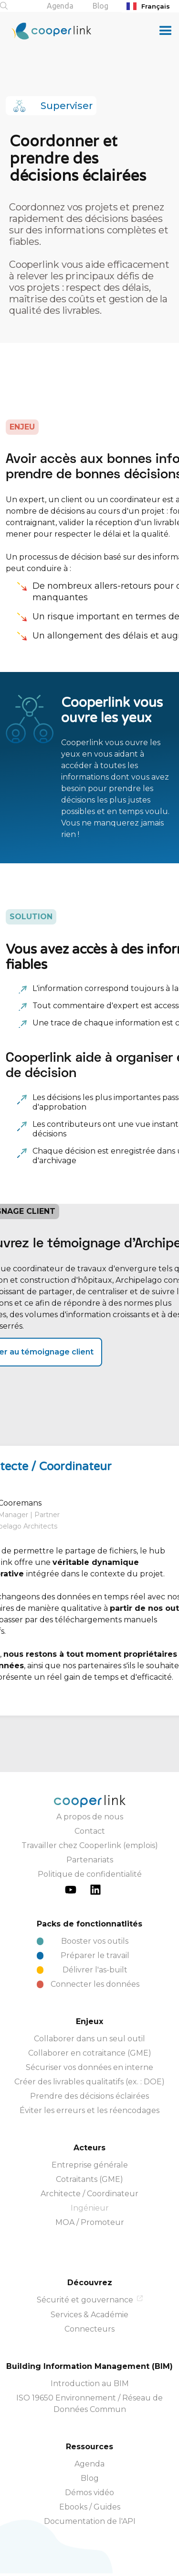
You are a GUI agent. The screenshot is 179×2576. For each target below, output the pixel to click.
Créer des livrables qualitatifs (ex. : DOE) (89, 2081)
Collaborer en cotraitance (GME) (89, 2053)
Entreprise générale (90, 2164)
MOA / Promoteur (89, 2222)
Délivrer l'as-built (95, 1969)
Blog (100, 5)
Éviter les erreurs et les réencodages (89, 2110)
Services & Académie (89, 2314)
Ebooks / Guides (89, 2506)
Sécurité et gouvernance (85, 2299)
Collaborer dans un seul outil (89, 2038)
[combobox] (150, 6)
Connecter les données (95, 1984)
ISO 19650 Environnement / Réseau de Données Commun (89, 2403)
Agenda (60, 5)
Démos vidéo (89, 2492)
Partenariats (89, 1859)
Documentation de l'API (90, 2521)
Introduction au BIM (90, 2383)
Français (148, 6)
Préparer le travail (95, 1955)
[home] (45, 31)
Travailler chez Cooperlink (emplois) (89, 1845)
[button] (165, 31)
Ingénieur (90, 2208)
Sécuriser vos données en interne (89, 2067)
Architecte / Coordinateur (89, 2193)
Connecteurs (89, 2329)
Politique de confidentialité (90, 1874)
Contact (89, 1831)
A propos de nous (89, 1816)
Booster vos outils (94, 1941)
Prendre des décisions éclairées (89, 2096)
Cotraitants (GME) (89, 2179)
